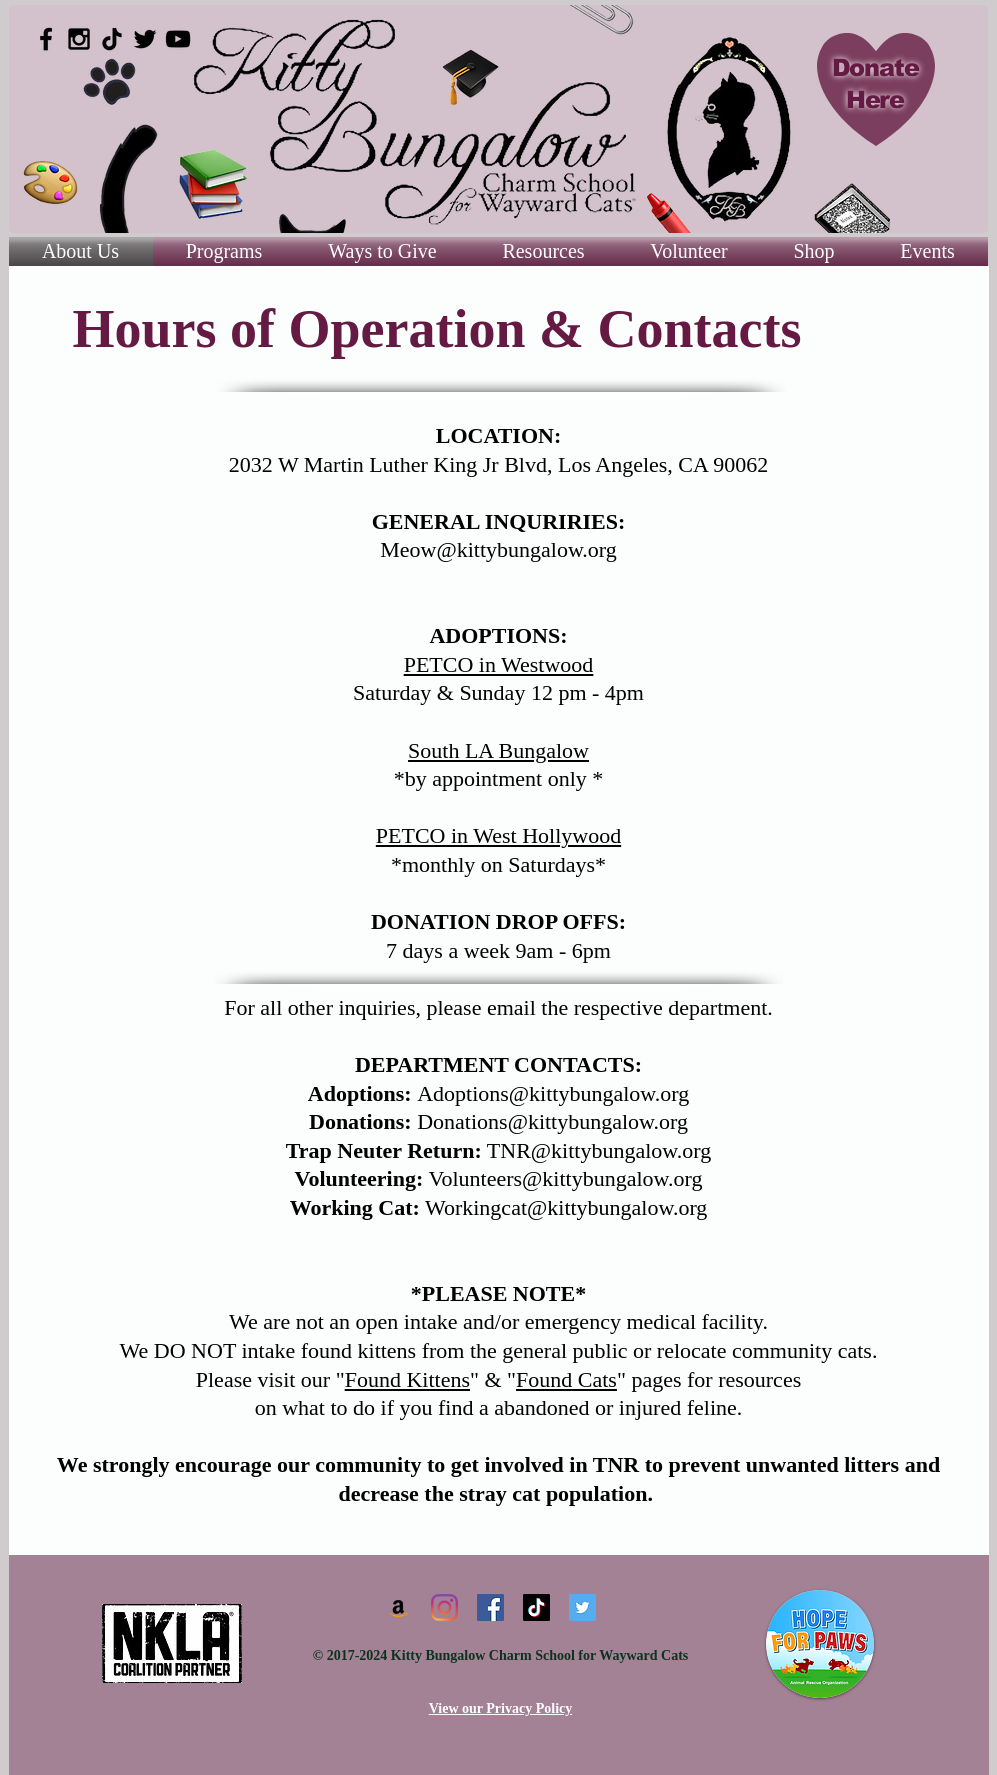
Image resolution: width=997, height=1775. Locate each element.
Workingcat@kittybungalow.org (566, 1207)
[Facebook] (490, 1607)
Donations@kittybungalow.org (552, 1121)
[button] (544, 251)
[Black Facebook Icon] (46, 39)
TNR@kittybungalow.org (599, 1150)
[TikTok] (112, 39)
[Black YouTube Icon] (178, 39)
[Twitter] (582, 1607)
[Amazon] (398, 1607)
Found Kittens (407, 1379)
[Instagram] (444, 1607)
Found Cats (566, 1379)
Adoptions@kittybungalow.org (553, 1093)
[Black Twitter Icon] (145, 39)
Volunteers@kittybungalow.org (565, 1178)
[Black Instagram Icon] (79, 39)
